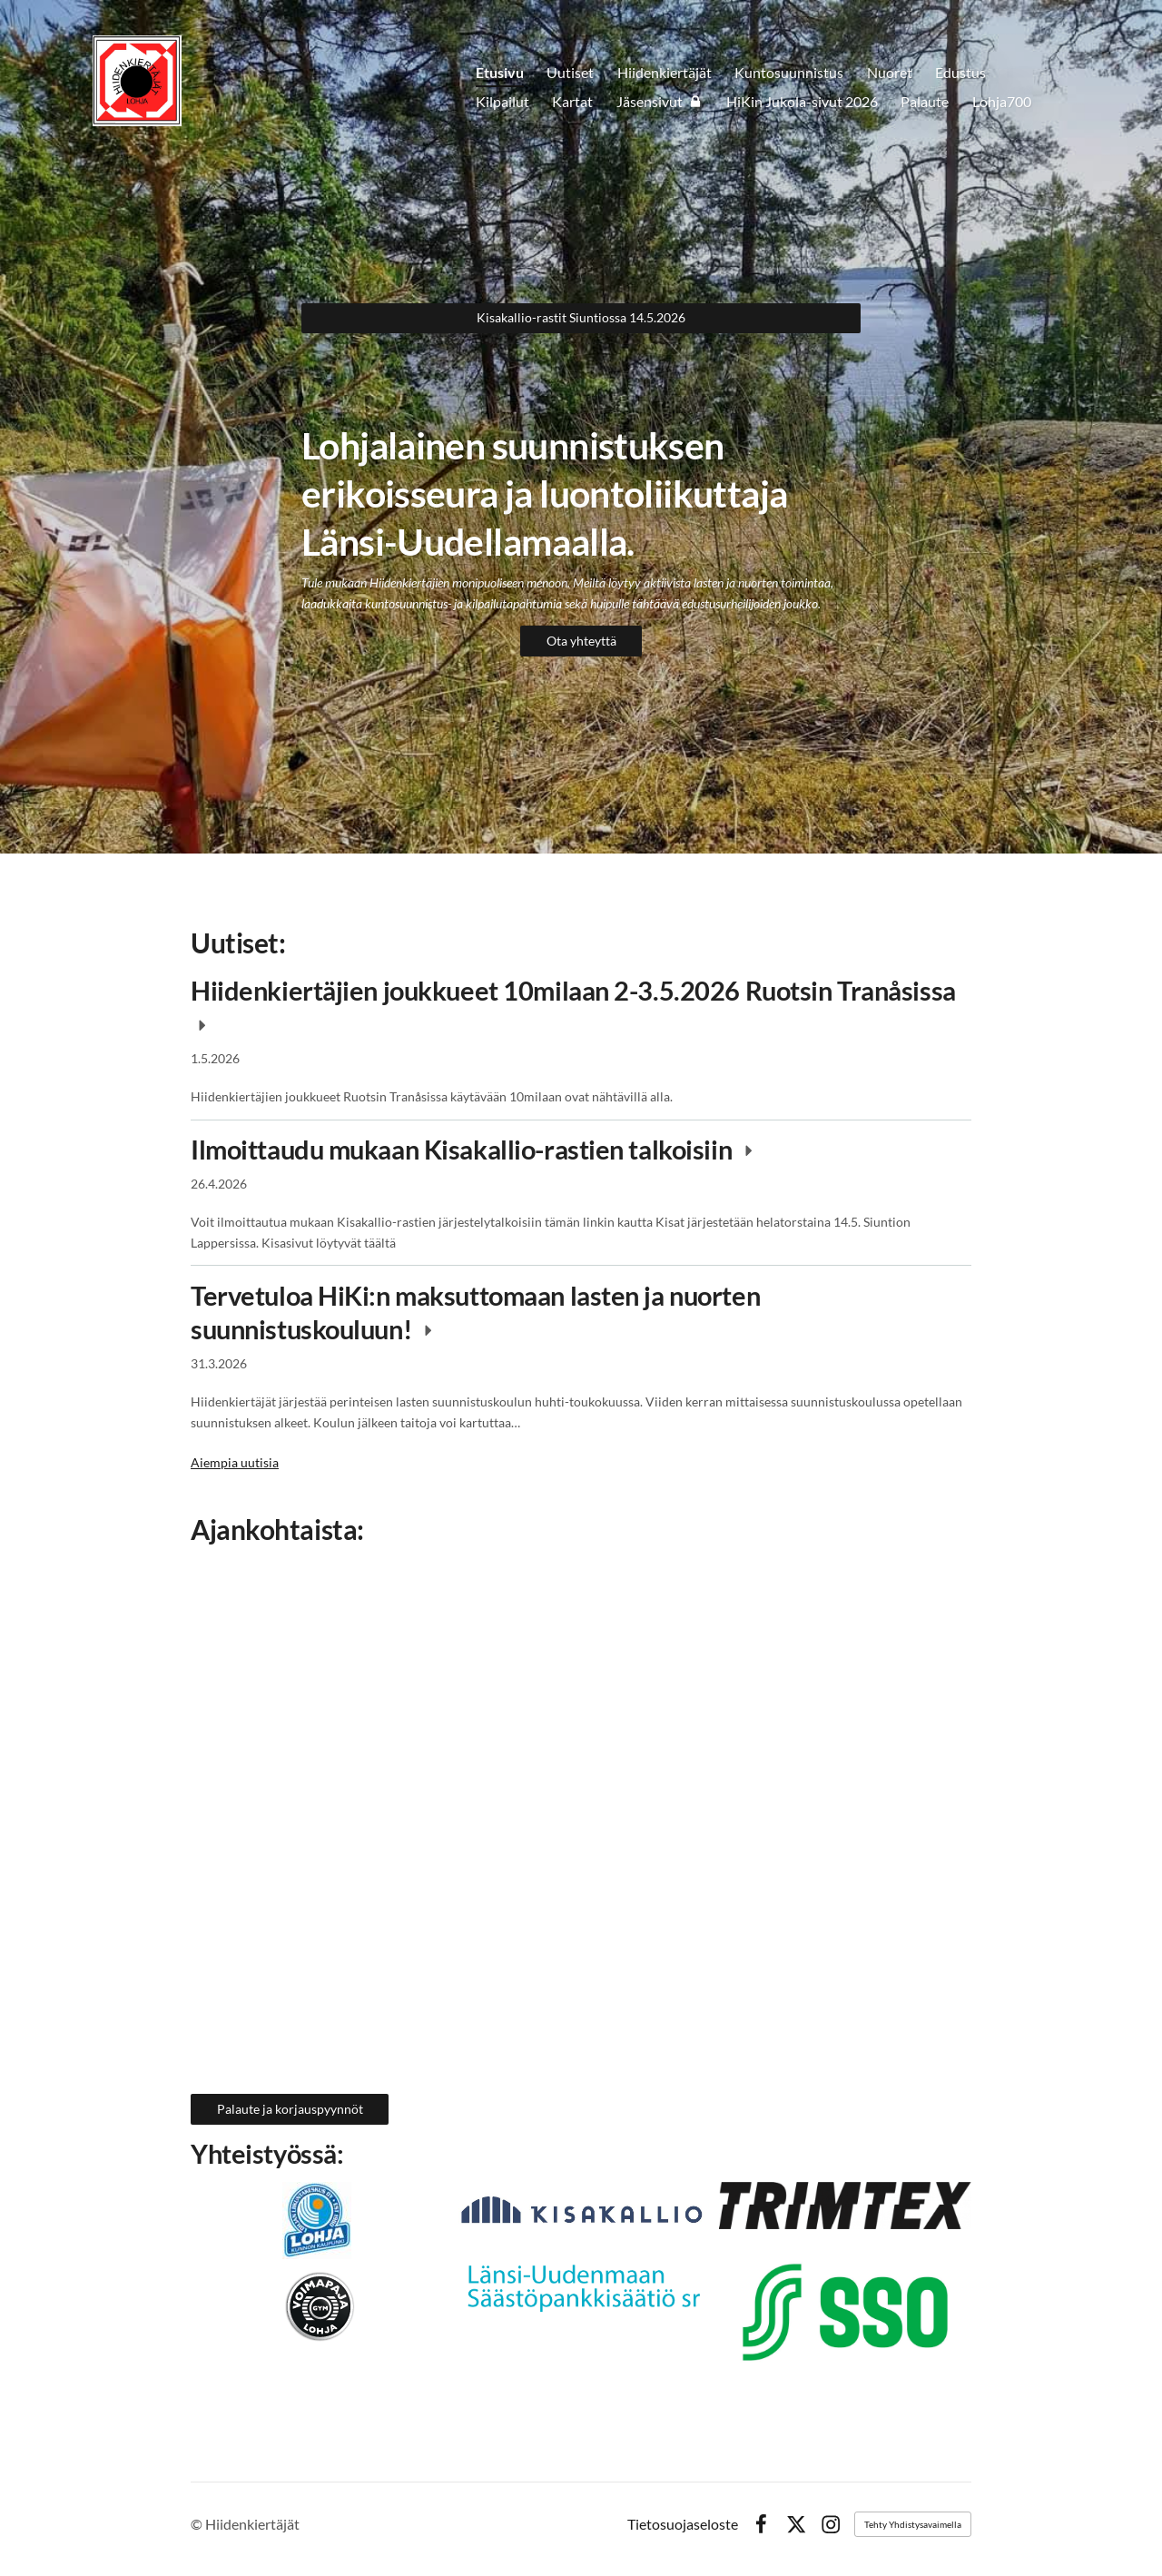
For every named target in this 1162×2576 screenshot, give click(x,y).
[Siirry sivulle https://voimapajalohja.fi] (316, 2307)
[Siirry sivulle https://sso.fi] (845, 2312)
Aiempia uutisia (235, 1462)
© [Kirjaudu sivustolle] (198, 2523)
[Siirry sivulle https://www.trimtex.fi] (581, 2286)
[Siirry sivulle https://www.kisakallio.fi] (581, 2211)
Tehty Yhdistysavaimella (912, 2524)
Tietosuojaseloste (682, 2524)
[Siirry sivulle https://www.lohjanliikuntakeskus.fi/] (316, 2220)
